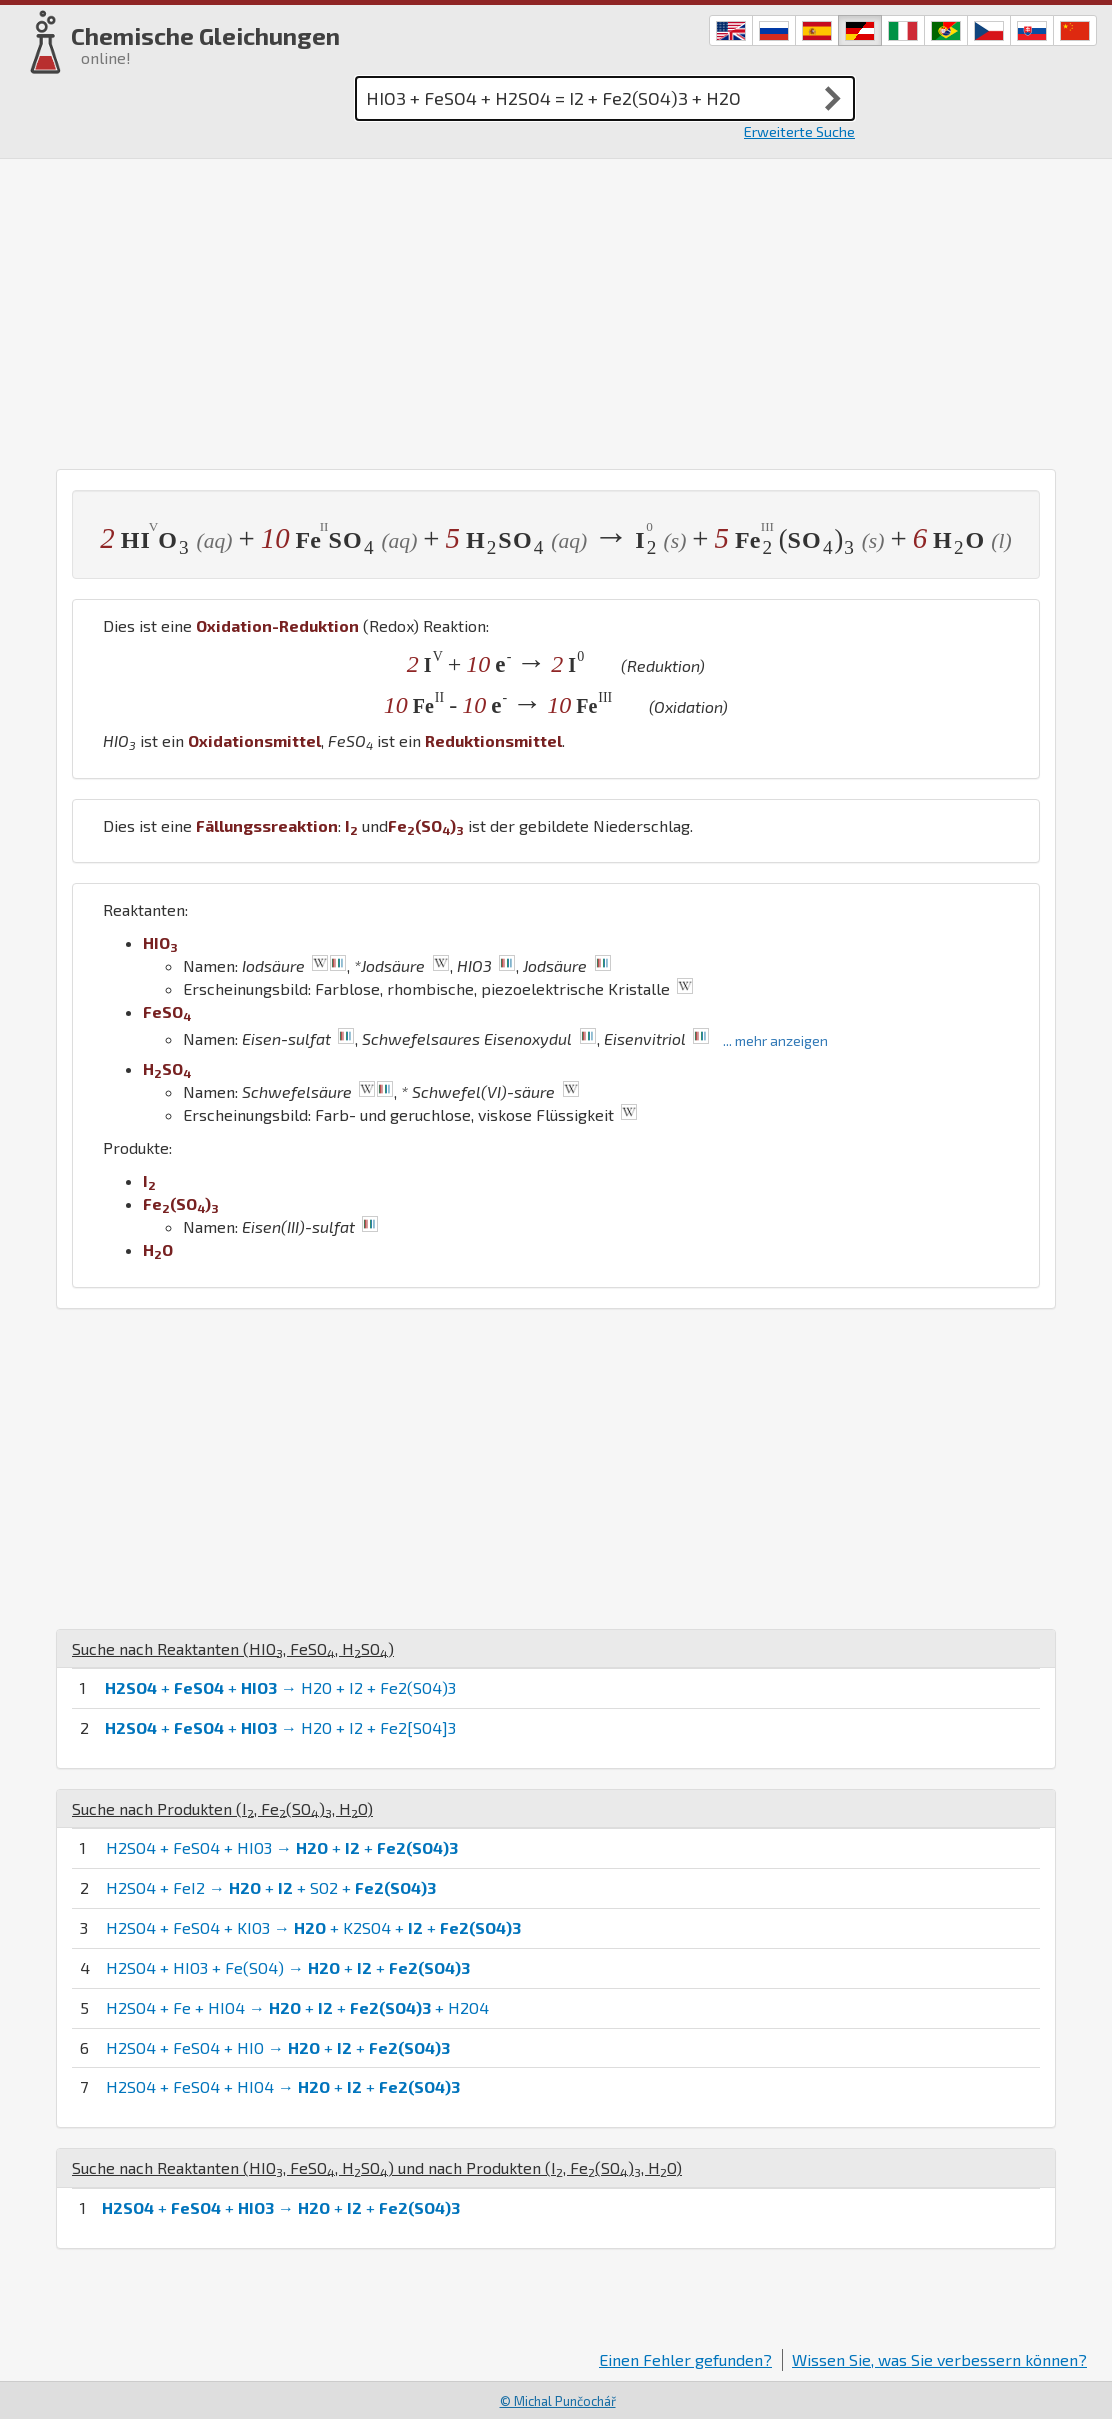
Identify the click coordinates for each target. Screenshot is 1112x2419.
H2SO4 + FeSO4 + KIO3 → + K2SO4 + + (313, 1927)
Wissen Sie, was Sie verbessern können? (939, 2359)
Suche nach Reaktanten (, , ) (233, 1648)
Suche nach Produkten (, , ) (222, 1808)
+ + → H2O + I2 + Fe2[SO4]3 (280, 1727)
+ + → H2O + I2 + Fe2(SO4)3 (280, 1687)
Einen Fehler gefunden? (685, 2359)
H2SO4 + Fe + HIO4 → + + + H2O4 (297, 2007)
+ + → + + (281, 2207)
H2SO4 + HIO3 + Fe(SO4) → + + (288, 1967)
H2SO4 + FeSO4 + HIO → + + (278, 2047)
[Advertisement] (556, 309)
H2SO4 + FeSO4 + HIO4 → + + (283, 2086)
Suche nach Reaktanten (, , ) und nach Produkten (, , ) (377, 2167)
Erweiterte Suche (799, 131)
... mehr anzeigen (775, 1040)
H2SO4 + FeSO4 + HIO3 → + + (282, 1847)
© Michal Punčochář (558, 2401)
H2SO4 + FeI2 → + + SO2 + (271, 1887)
